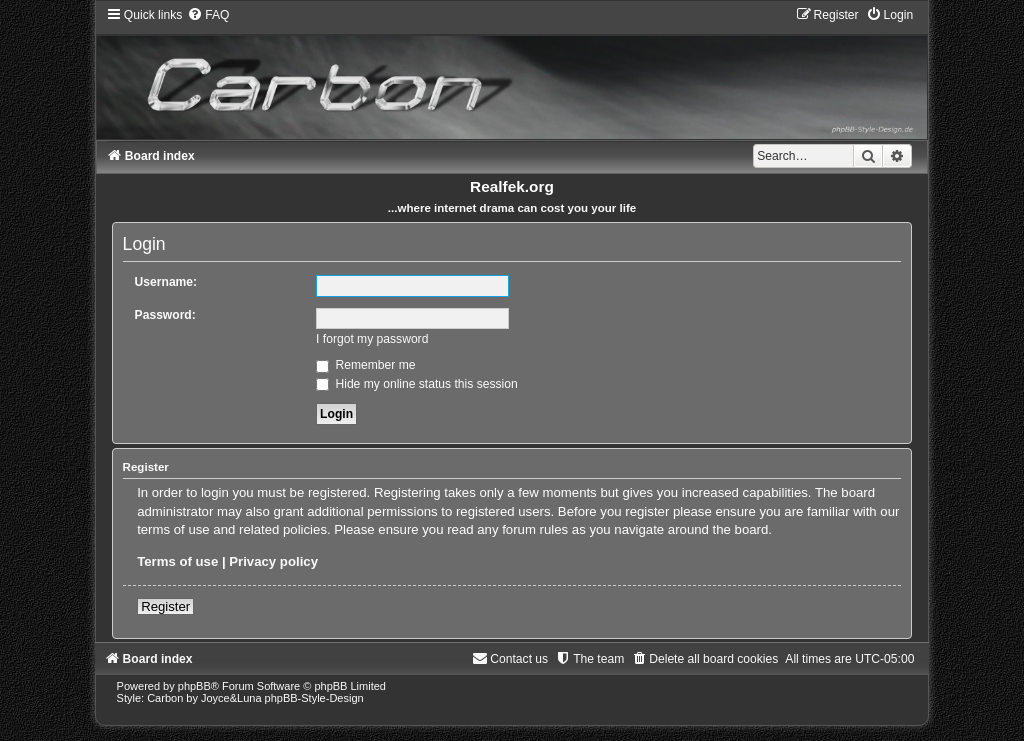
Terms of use (177, 561)
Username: (166, 282)
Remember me (365, 365)
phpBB (194, 686)
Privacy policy (273, 561)
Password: (165, 315)
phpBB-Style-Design (314, 698)
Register (165, 606)
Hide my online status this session (417, 384)
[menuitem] (208, 15)
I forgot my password (372, 339)
